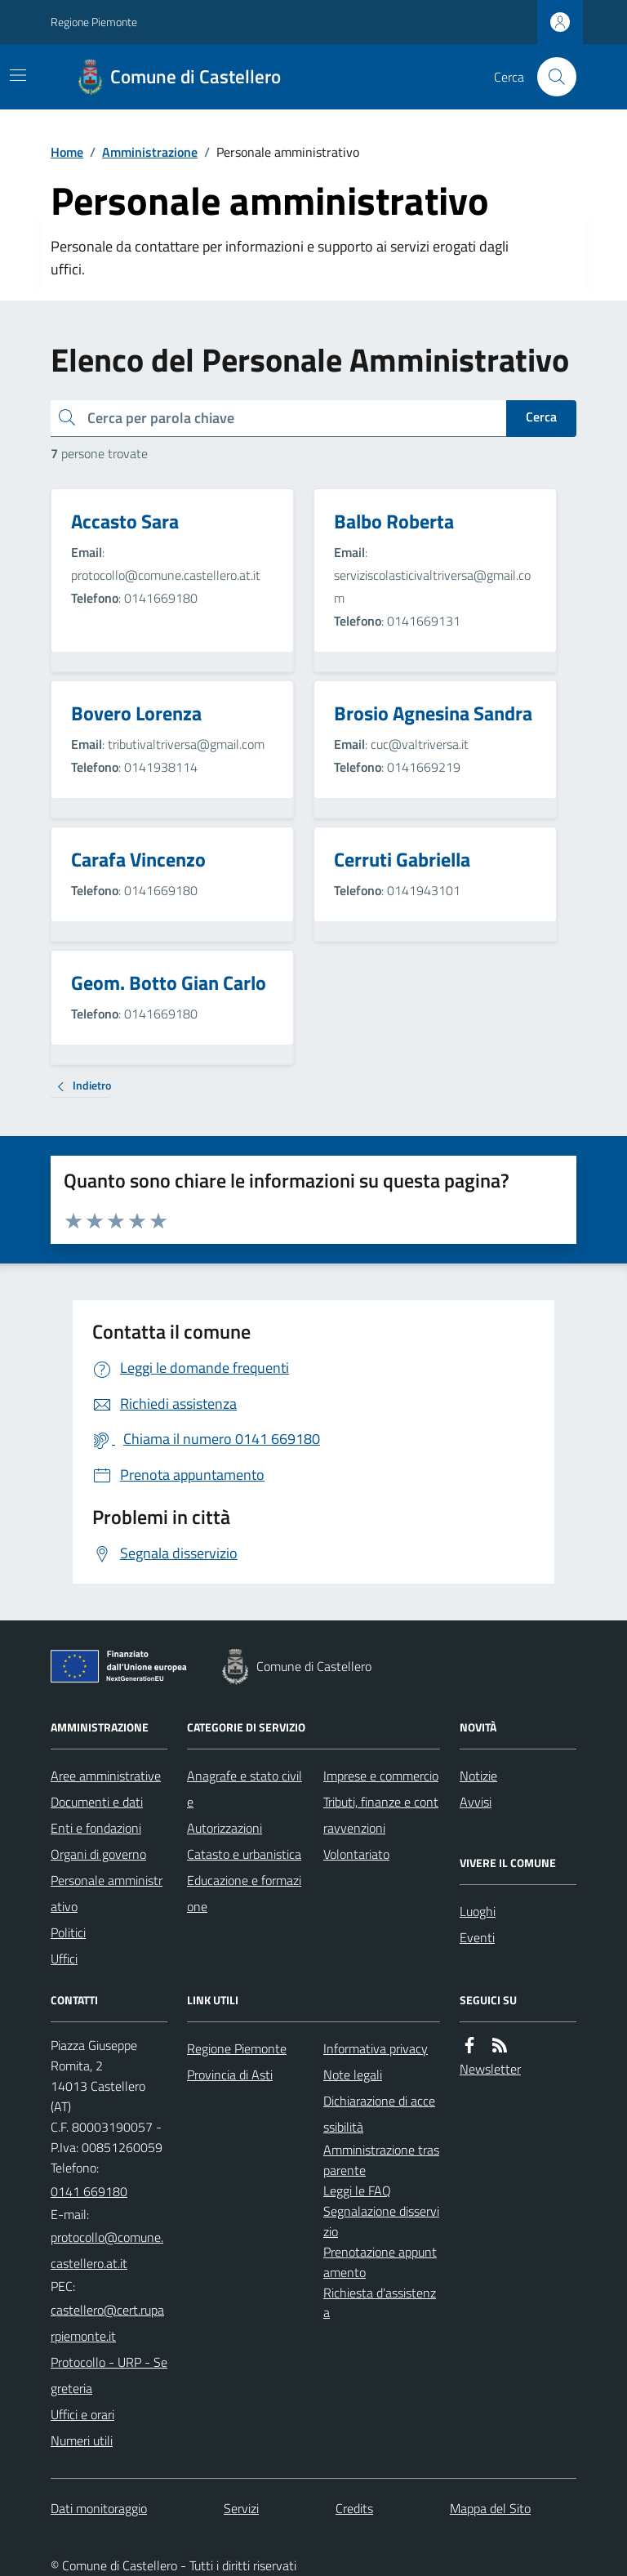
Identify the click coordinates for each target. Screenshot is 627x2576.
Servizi (241, 2508)
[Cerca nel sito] (550, 76)
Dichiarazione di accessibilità (379, 2114)
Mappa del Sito (490, 2508)
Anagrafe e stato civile (244, 1789)
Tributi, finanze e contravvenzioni (380, 1815)
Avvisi (475, 1802)
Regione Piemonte (94, 21)
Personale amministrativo (106, 1893)
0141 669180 (89, 2191)
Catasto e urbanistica (244, 1854)
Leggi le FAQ (357, 2190)
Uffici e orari (82, 2414)
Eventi (477, 1937)
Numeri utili (82, 2440)
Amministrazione (150, 152)
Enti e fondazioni (96, 1828)
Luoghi (478, 1911)
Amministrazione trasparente (381, 2160)
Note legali (352, 2074)
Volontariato (356, 1854)
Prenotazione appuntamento (380, 2262)
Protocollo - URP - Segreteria (109, 2375)
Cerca (541, 416)
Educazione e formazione (244, 1893)
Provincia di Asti (230, 2074)
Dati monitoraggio (99, 2508)
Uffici (64, 1958)
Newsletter (490, 2069)
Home (67, 152)
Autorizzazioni (224, 1828)
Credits (354, 2508)
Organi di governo (98, 1854)
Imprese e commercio (380, 1775)
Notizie (478, 1775)
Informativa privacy (375, 2048)
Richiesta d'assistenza (379, 2303)
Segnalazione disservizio (381, 2221)
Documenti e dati (97, 1802)
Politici (68, 1932)
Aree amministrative (106, 1775)
